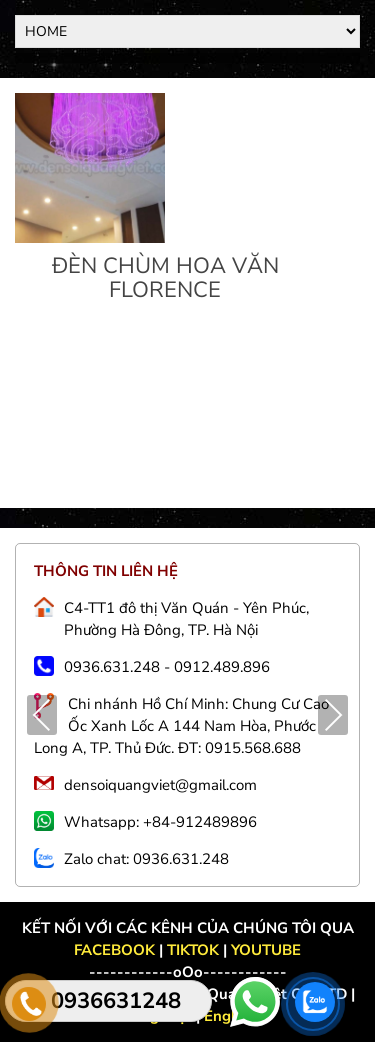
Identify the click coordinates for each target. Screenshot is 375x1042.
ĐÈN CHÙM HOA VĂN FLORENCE (165, 278)
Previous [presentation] (42, 717)
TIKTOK (193, 950)
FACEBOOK (116, 950)
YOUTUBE (266, 950)
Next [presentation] (333, 717)
